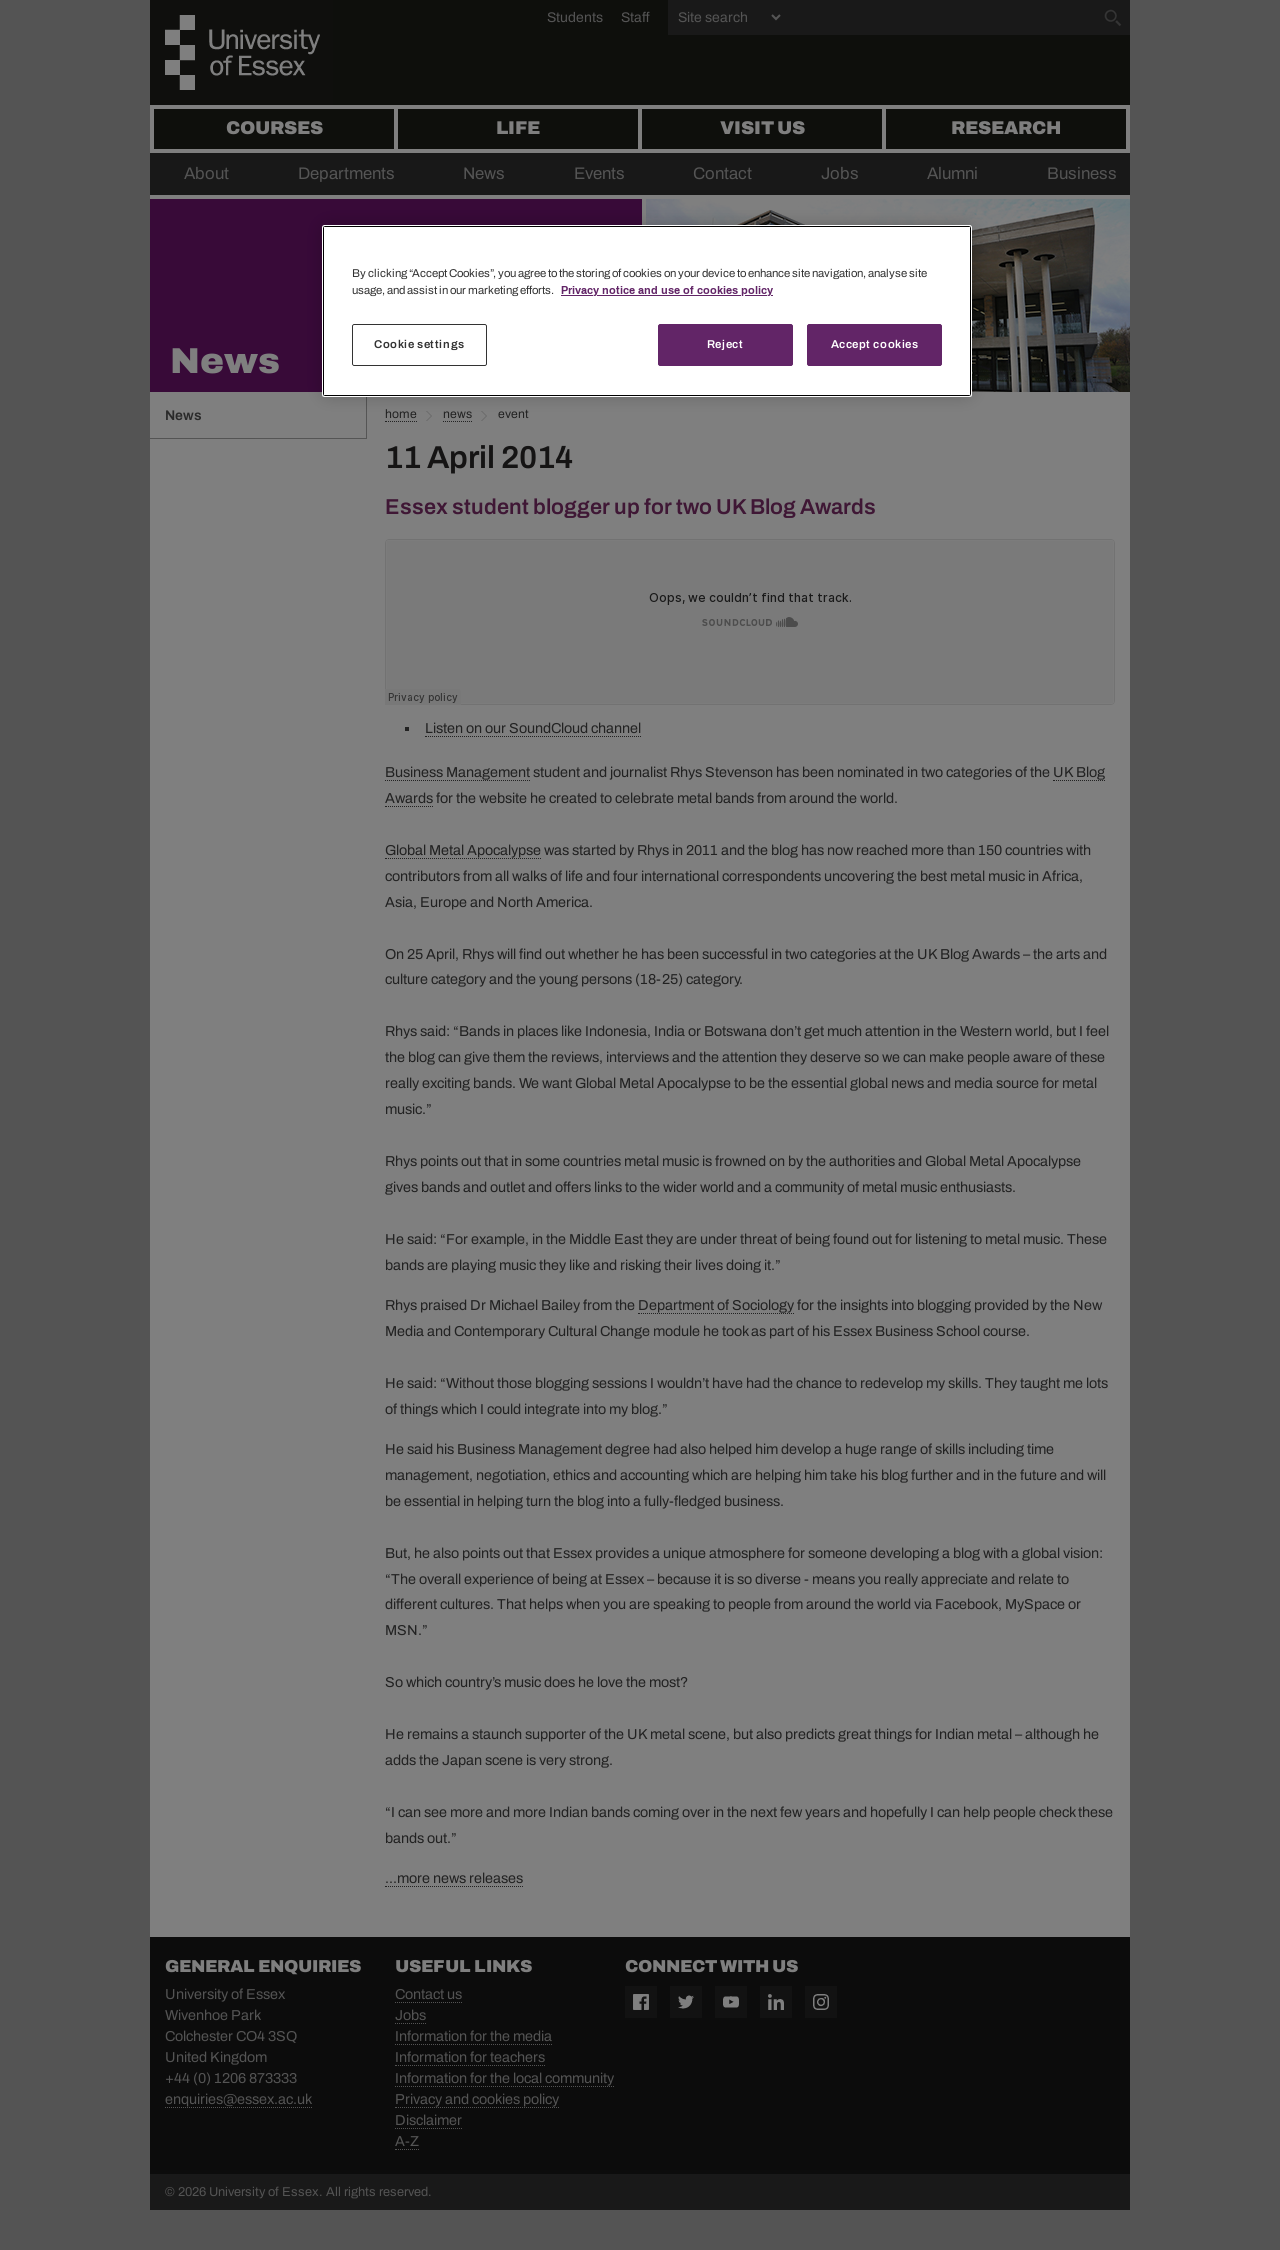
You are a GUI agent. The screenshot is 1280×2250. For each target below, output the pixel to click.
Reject (725, 344)
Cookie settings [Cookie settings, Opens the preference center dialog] (419, 344)
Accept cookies (875, 344)
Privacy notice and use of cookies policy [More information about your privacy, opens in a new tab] (667, 290)
